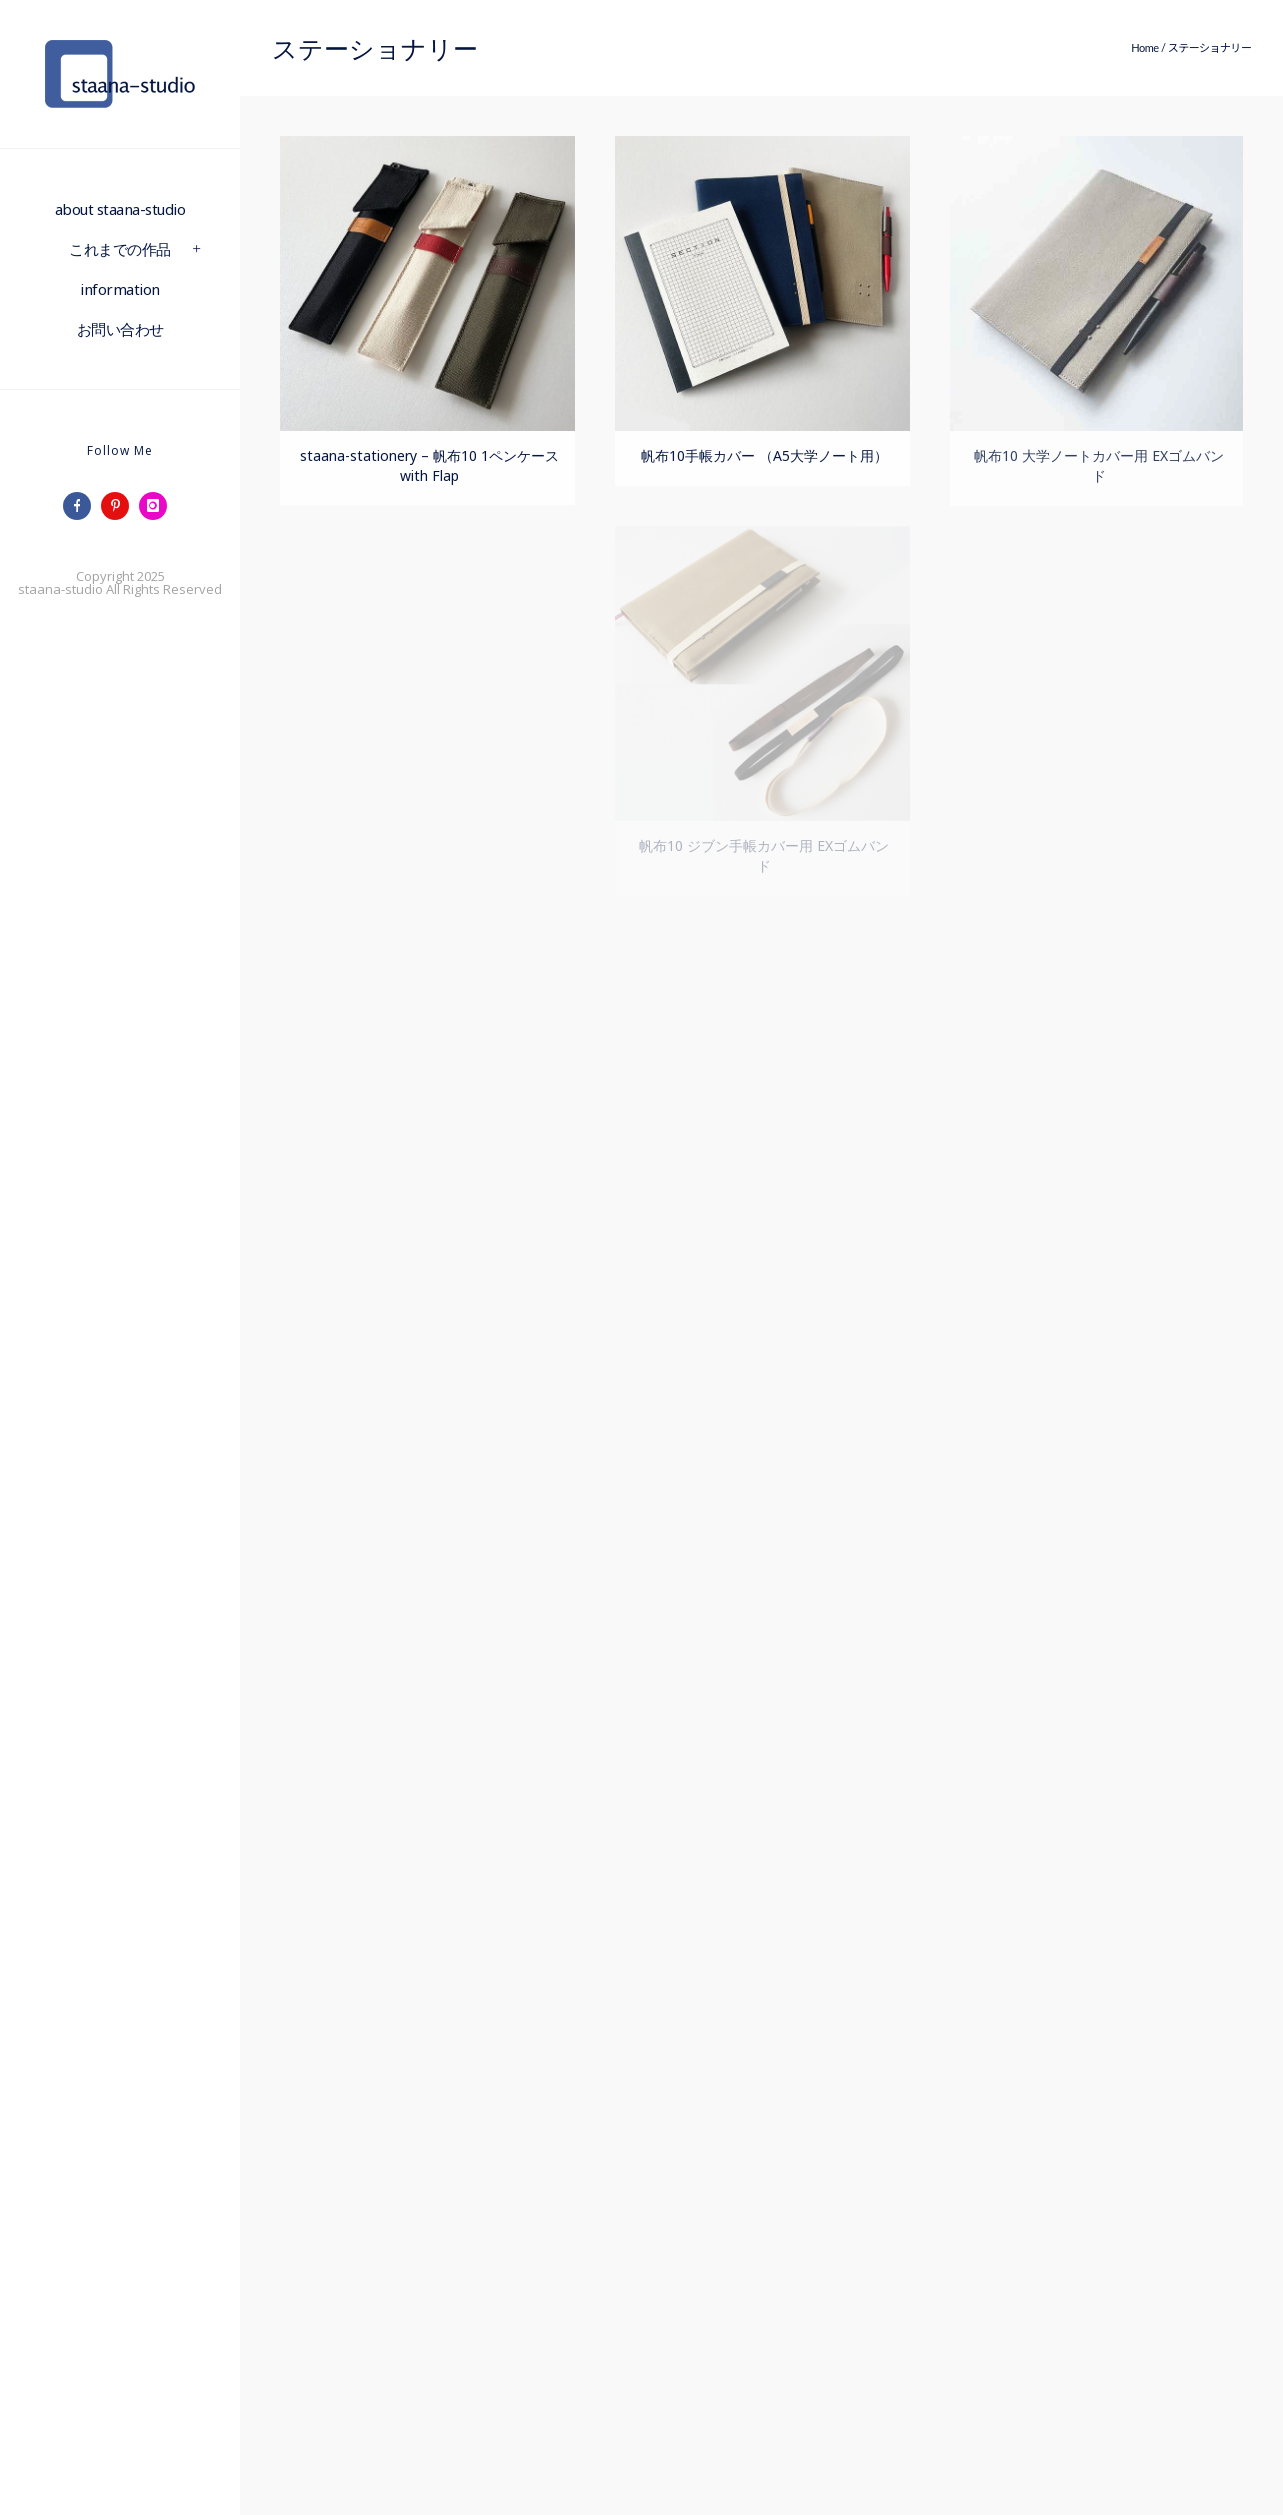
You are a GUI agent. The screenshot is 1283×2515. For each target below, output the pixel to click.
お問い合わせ (120, 329)
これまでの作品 (120, 249)
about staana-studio (120, 209)
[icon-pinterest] (120, 506)
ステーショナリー (1210, 47)
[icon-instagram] (158, 506)
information (120, 289)
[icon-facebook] (82, 506)
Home (1144, 47)
